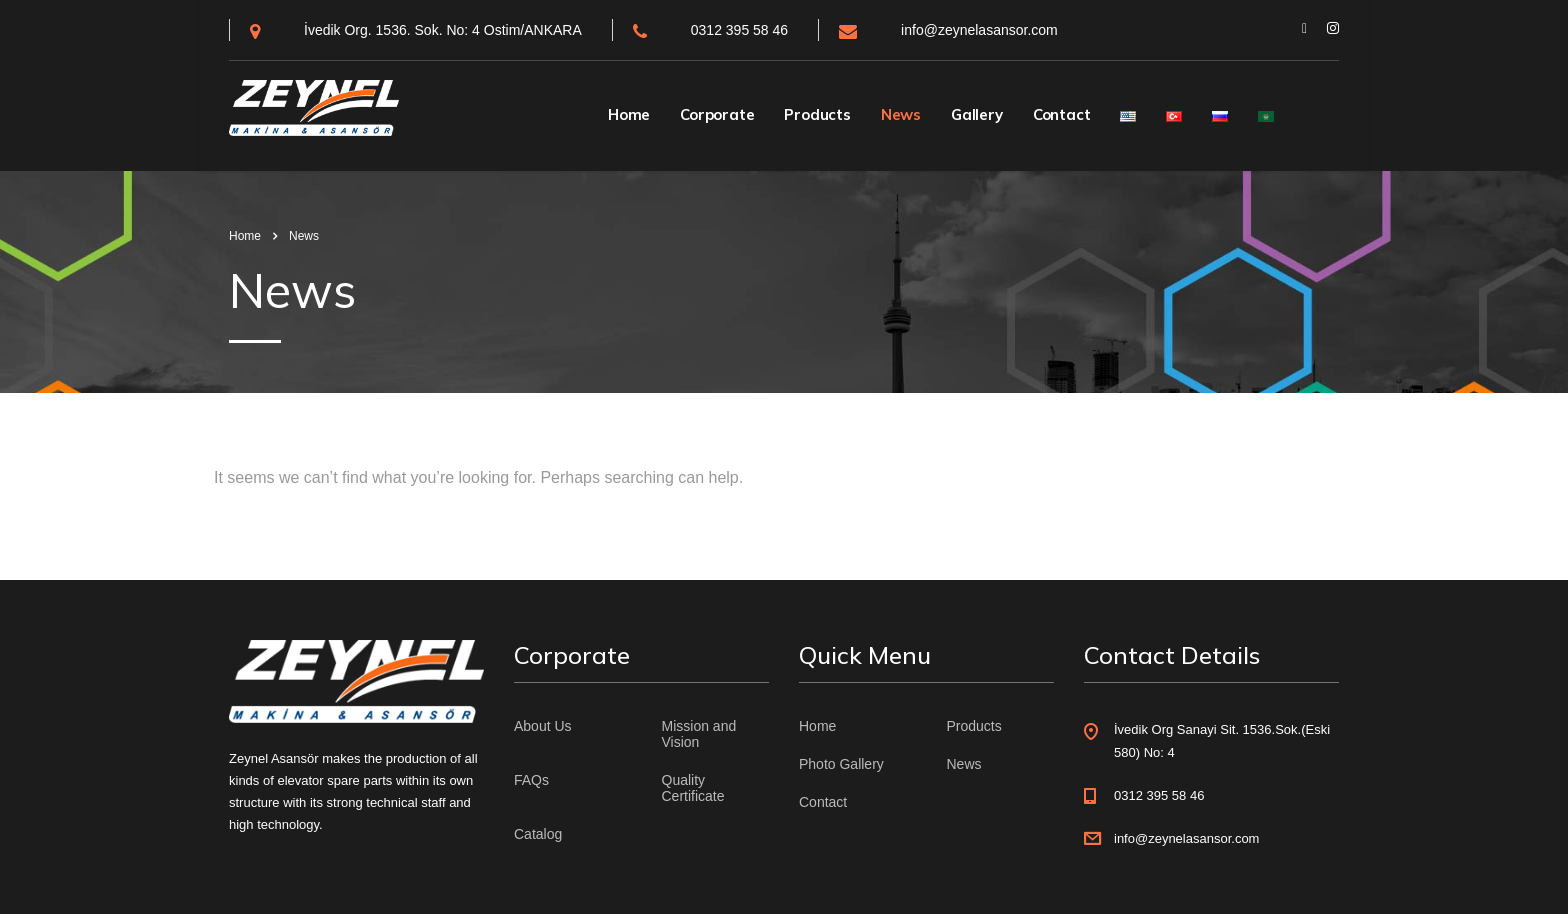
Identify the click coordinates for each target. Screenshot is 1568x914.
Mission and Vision (699, 734)
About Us (543, 726)
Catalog (538, 834)
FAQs (531, 780)
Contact (1062, 114)
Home (629, 114)
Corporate (717, 114)
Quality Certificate (693, 788)
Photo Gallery (841, 764)
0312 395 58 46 (739, 30)
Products (817, 114)
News (901, 114)
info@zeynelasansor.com (979, 30)
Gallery (977, 114)
